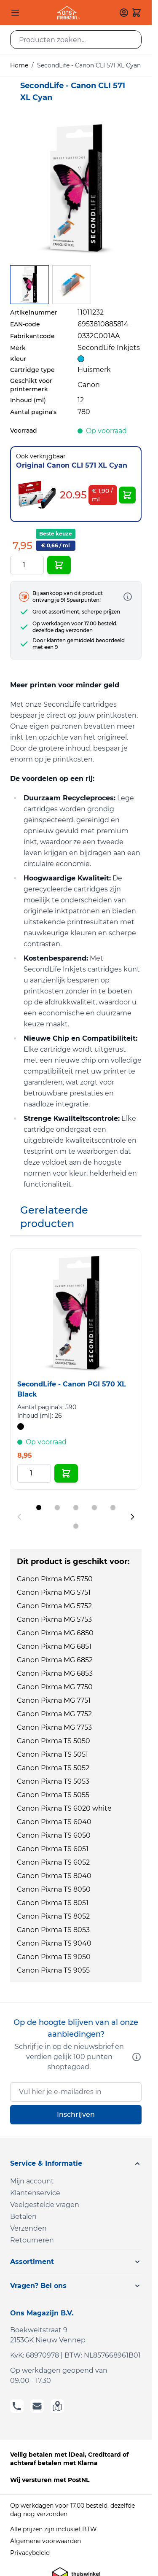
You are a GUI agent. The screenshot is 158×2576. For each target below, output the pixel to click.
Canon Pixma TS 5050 (53, 1741)
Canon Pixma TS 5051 (52, 1754)
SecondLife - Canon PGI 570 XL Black (71, 1389)
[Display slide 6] (76, 1526)
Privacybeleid (30, 2553)
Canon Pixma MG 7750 (55, 1687)
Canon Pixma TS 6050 (54, 1835)
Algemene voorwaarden (45, 2541)
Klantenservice (35, 2193)
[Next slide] (132, 1516)
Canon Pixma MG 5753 (54, 1619)
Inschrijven (76, 2114)
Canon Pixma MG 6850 (55, 1633)
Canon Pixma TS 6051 (52, 1849)
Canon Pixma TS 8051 (52, 1903)
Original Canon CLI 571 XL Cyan (71, 465)
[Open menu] (15, 13)
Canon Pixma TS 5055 (53, 1795)
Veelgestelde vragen (44, 2205)
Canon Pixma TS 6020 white (64, 1808)
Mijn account (32, 2181)
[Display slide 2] (57, 1507)
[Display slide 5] (113, 1507)
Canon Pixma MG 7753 (54, 1727)
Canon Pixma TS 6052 (53, 1862)
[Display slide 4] (94, 1507)
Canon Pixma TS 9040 (54, 1943)
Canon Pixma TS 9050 (54, 1957)
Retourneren (32, 2240)
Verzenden (28, 2228)
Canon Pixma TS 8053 (53, 1930)
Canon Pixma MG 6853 (55, 1673)
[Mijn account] (124, 12)
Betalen (23, 2217)
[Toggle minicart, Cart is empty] (136, 13)
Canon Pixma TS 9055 (53, 1970)
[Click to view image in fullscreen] (76, 189)
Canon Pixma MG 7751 (54, 1700)
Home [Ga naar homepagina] (19, 65)
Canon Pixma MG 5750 (55, 1579)
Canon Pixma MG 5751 (54, 1592)
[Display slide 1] (38, 1507)
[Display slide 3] (76, 1507)
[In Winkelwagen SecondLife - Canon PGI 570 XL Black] (66, 1473)
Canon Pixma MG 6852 (55, 1660)
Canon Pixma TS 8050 (54, 1889)
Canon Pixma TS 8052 (53, 1916)
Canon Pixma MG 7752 (54, 1714)
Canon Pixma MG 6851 (54, 1646)
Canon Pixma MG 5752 (54, 1606)
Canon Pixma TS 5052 (53, 1768)
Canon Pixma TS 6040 (54, 1822)
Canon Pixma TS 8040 (54, 1876)
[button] (76, 2163)
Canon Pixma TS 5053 (53, 1781)
